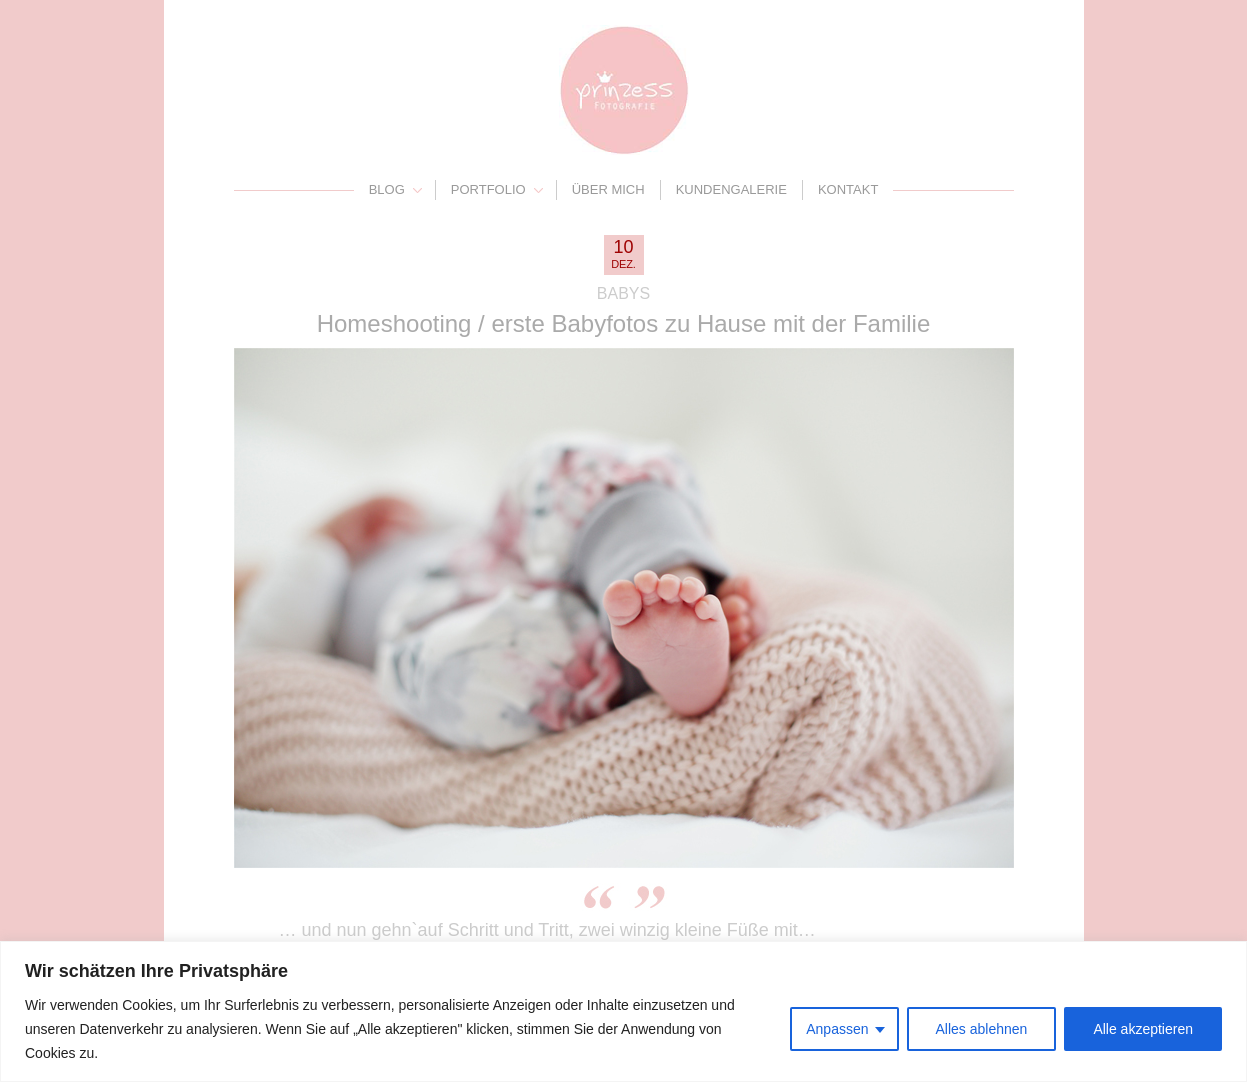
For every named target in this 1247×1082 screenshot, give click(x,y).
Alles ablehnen (982, 1029)
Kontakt (848, 189)
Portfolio (488, 189)
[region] (623, 1011)
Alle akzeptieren (1143, 1029)
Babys (623, 293)
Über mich (608, 189)
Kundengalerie (731, 189)
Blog (387, 189)
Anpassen (837, 1029)
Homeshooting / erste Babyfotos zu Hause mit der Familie (624, 323)
